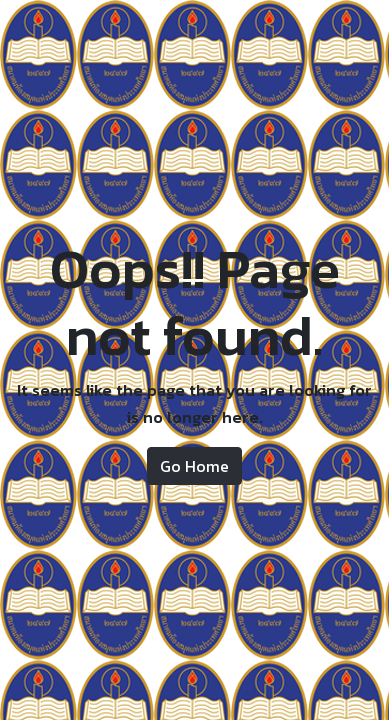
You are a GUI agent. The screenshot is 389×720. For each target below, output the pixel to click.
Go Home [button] (194, 466)
